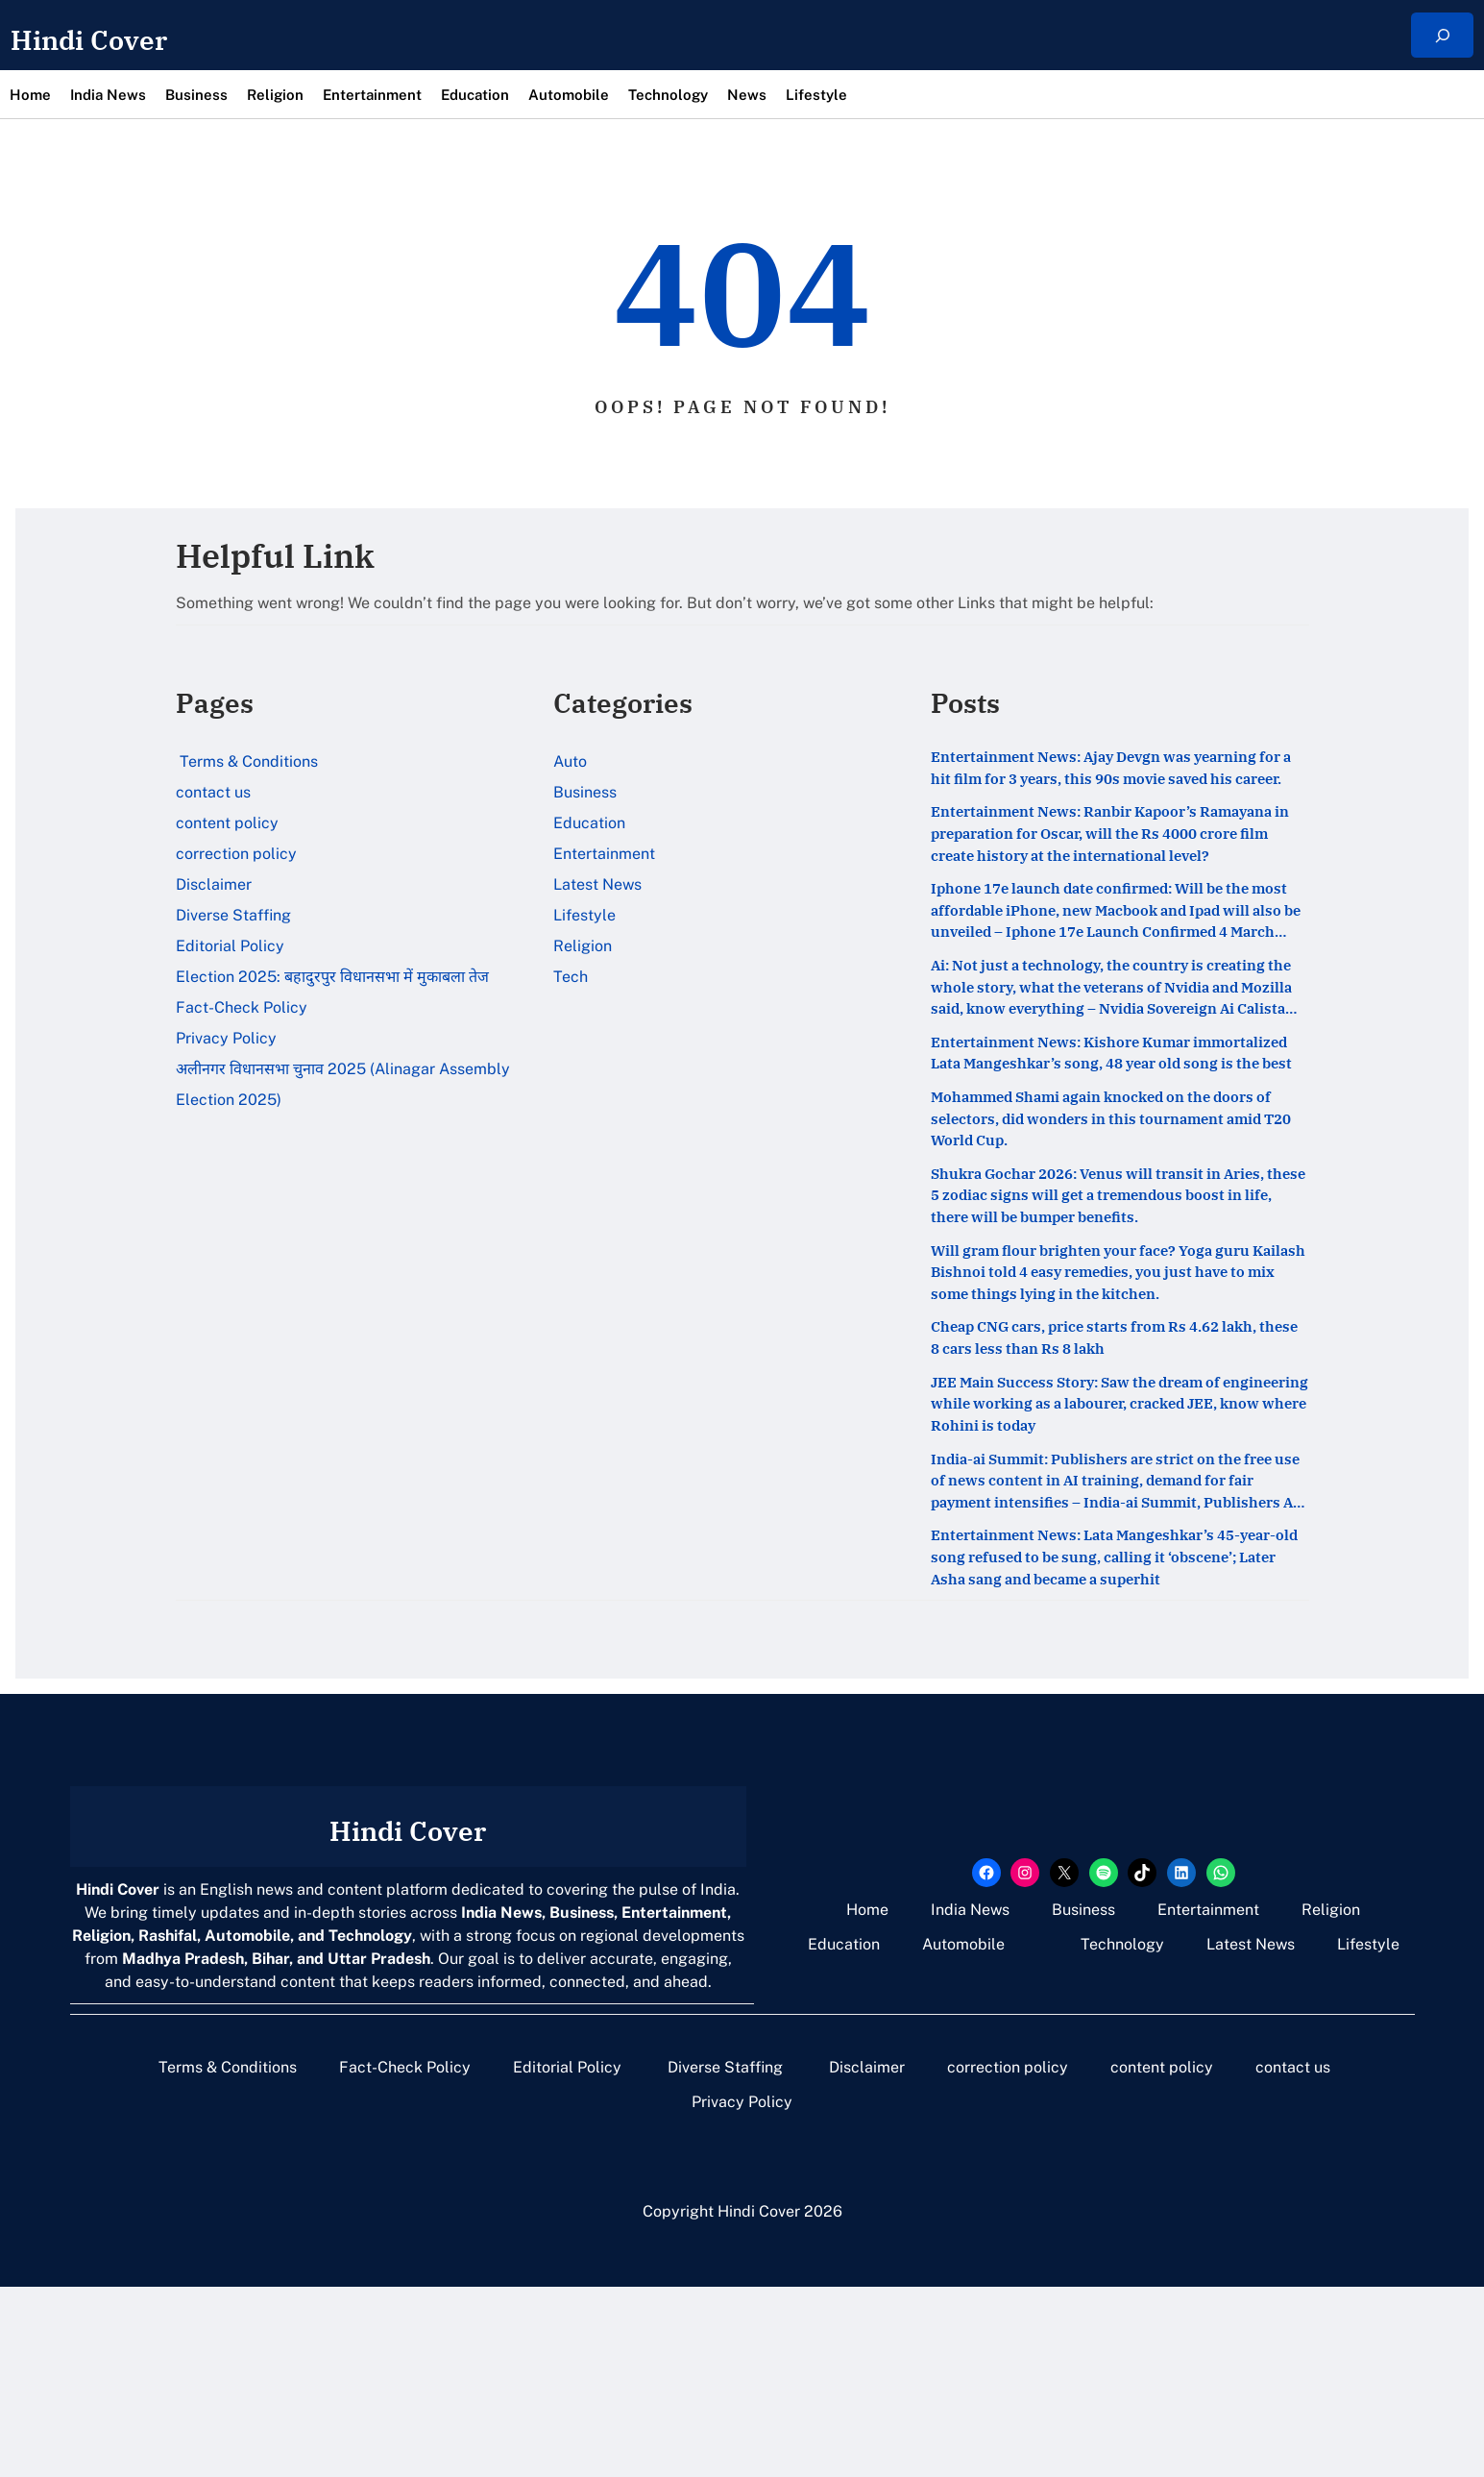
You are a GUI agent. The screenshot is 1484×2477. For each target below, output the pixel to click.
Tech (570, 977)
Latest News (597, 884)
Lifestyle (584, 915)
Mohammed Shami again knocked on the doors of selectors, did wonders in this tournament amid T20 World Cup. (1100, 1232)
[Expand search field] (1442, 35)
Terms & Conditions (247, 761)
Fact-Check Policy (241, 1007)
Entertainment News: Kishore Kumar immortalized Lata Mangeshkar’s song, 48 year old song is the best (1105, 1143)
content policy (227, 823)
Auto (570, 761)
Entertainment (604, 854)
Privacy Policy (226, 1038)
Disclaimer (214, 884)
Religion (582, 946)
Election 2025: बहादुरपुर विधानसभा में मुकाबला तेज (332, 977)
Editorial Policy (232, 946)
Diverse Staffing (235, 915)
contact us (213, 792)
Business (585, 792)
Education (589, 823)
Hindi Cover (120, 36)
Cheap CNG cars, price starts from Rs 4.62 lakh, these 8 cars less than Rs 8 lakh (1106, 1487)
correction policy (236, 854)
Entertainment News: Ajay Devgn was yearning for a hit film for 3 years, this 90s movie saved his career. (1106, 785)
